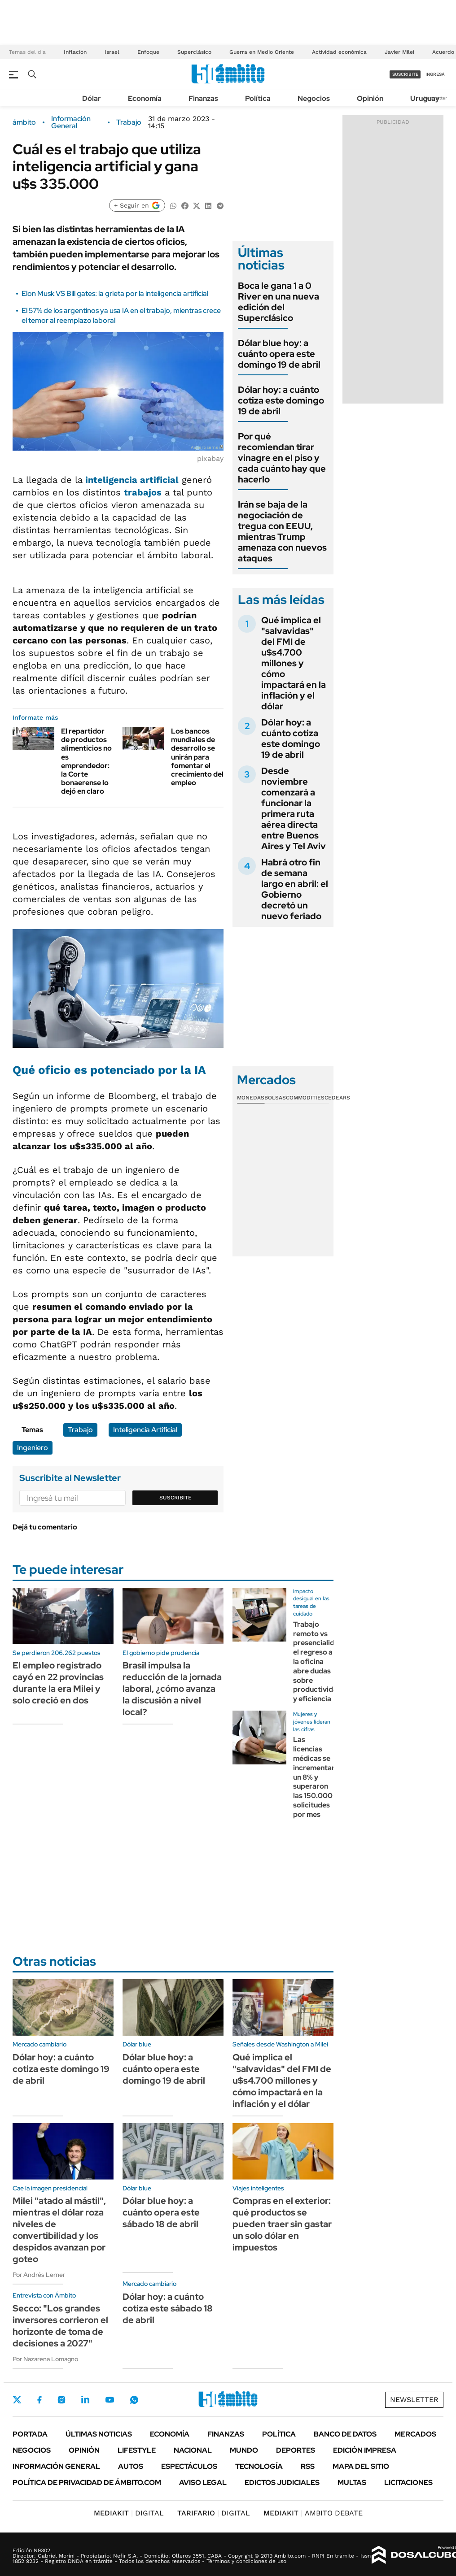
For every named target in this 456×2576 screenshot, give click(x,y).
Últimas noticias (99, 2434)
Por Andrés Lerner (39, 2275)
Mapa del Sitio (361, 2466)
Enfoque (148, 52)
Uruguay (424, 98)
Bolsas (275, 1098)
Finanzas (203, 98)
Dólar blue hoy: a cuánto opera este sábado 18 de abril (161, 2212)
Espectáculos (189, 2466)
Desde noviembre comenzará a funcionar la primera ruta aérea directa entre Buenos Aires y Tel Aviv (293, 808)
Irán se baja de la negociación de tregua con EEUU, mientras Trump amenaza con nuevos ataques (282, 531)
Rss (308, 2466)
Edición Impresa (364, 2450)
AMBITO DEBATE (313, 2513)
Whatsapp (134, 2400)
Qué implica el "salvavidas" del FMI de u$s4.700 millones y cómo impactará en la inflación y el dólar (293, 663)
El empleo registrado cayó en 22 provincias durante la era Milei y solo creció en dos (58, 1682)
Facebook (39, 2400)
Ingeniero (32, 1447)
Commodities (305, 1098)
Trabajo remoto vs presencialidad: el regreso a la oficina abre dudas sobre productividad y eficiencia (319, 1661)
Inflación (75, 52)
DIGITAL (129, 2513)
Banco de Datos (345, 2434)
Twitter (17, 2399)
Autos (130, 2466)
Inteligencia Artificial (145, 1429)
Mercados (415, 2434)
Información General (71, 122)
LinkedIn (85, 2400)
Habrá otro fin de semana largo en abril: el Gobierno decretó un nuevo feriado (294, 889)
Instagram (61, 2400)
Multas (352, 2482)
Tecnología (259, 2466)
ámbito (24, 122)
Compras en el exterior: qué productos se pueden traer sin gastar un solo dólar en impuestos (282, 2224)
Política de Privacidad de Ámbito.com (87, 2482)
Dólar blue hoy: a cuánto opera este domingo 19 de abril (279, 353)
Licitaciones (408, 2482)
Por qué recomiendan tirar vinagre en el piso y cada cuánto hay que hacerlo (282, 457)
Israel (112, 52)
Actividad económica (339, 52)
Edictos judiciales (282, 2482)
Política (258, 98)
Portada (30, 2434)
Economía (145, 98)
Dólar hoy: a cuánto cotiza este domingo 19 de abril (281, 400)
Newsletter (414, 2399)
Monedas (250, 1098)
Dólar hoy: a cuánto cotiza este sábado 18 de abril (168, 2308)
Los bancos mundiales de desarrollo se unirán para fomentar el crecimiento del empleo (197, 756)
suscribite (405, 74)
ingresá (435, 74)
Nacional (193, 2450)
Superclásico (194, 52)
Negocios (314, 98)
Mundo (244, 2450)
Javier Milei (399, 52)
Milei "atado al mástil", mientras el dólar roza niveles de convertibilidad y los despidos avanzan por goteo (59, 2230)
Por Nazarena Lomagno (45, 2359)
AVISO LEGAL (203, 2482)
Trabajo (128, 122)
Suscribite (175, 1497)
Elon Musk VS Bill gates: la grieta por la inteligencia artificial (115, 293)
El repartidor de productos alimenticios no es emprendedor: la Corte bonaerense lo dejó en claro (86, 761)
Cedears (337, 1098)
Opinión (370, 98)
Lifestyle (137, 2450)
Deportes (295, 2450)
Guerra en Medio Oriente (261, 52)
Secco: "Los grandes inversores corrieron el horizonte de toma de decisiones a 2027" (60, 2325)
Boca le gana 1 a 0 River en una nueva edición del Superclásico (278, 302)
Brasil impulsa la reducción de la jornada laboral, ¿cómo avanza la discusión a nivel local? (172, 1688)
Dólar (91, 98)
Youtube (109, 2400)
